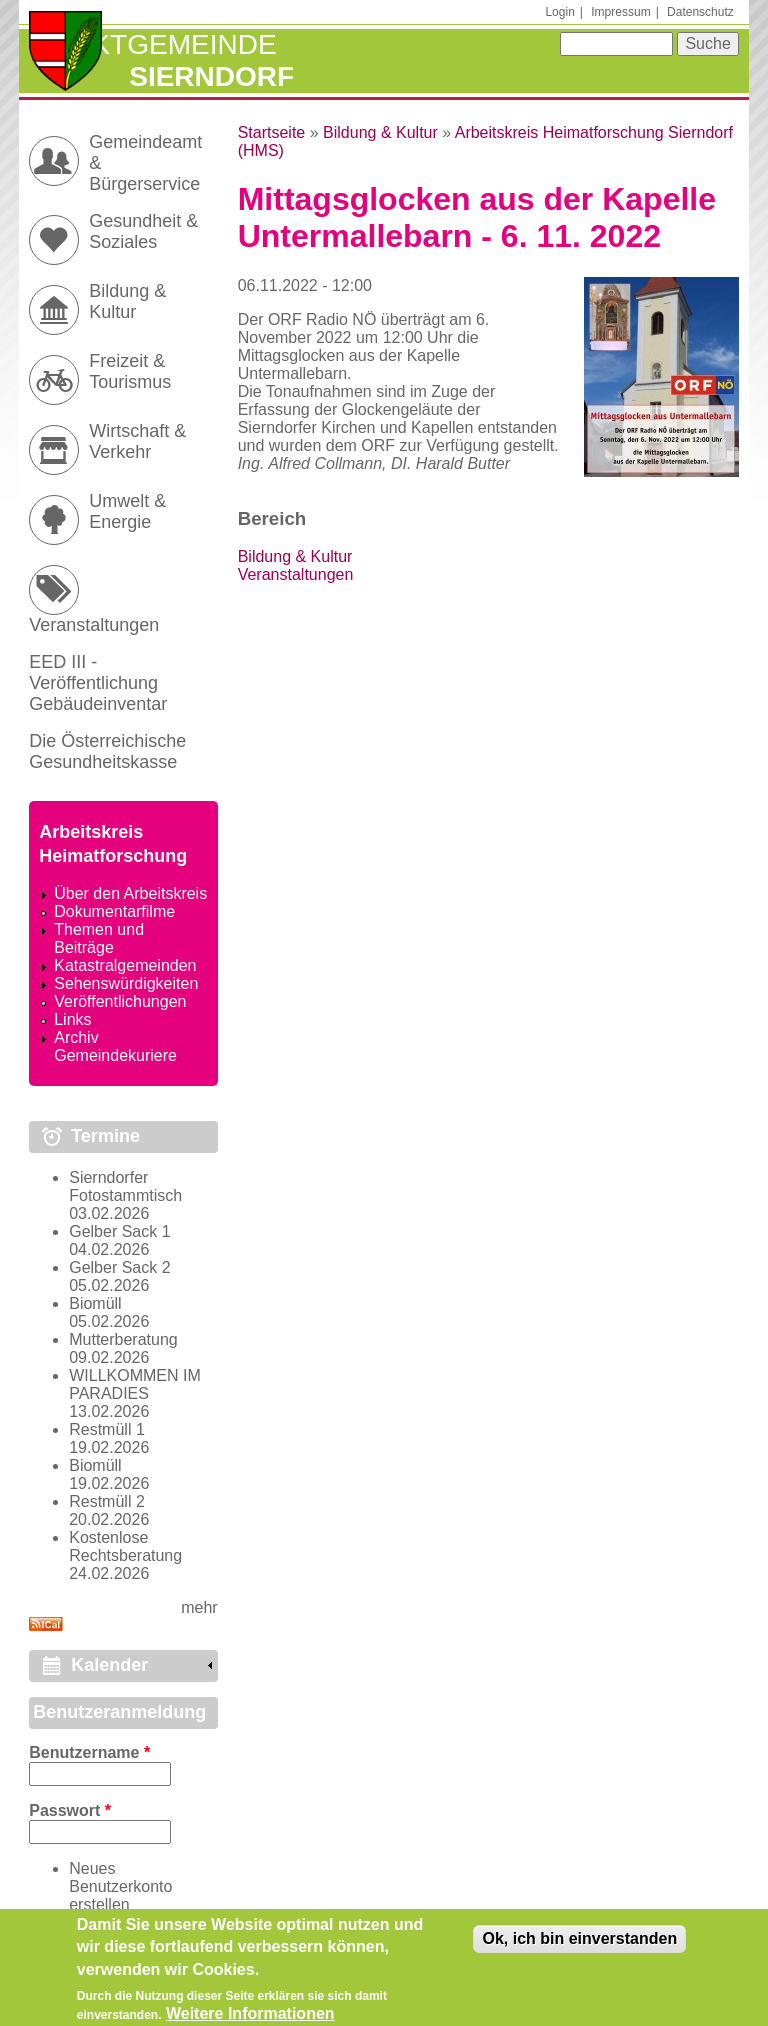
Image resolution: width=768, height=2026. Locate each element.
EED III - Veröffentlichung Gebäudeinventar (98, 683)
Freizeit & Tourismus (130, 371)
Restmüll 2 (107, 1501)
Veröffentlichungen (120, 1001)
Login (559, 12)
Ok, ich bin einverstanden (579, 1947)
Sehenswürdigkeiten (126, 983)
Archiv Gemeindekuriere (115, 1046)
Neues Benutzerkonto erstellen (120, 1886)
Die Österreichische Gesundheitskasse (107, 751)
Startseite (272, 132)
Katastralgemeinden (125, 965)
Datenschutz (700, 12)
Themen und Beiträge (99, 938)
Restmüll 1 (107, 1429)
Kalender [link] (109, 1665)
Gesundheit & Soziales (143, 231)
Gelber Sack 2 (119, 1267)
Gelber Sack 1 (119, 1231)
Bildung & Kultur (380, 132)
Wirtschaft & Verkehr (137, 441)
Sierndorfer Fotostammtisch (125, 1186)
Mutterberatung (123, 1339)
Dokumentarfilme (114, 911)
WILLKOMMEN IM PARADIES (135, 1384)
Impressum (620, 12)
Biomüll (95, 1303)
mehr (199, 1607)
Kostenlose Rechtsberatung (125, 1546)
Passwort (70, 1810)
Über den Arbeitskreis (130, 893)
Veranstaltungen (296, 574)
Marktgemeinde (152, 44)
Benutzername (89, 1752)
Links (72, 1019)
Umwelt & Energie (127, 511)
